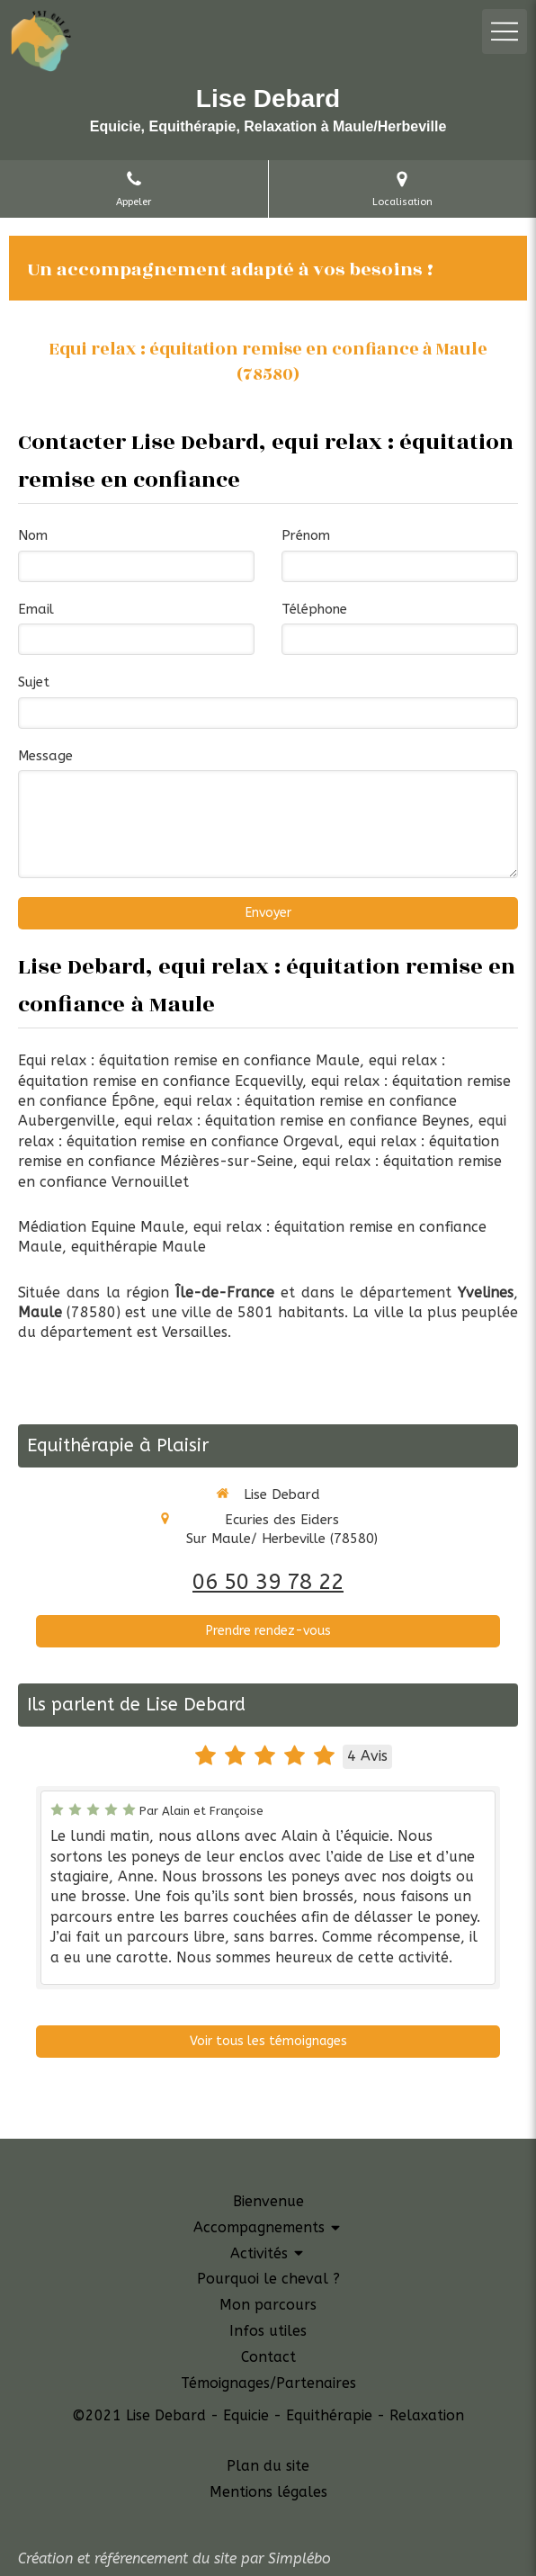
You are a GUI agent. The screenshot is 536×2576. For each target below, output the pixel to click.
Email (36, 609)
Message (45, 756)
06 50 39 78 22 (268, 1581)
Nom (33, 535)
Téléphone (314, 609)
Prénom (305, 535)
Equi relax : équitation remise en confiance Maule (189, 1060)
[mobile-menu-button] (504, 31)
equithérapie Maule (138, 1246)
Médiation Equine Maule (101, 1226)
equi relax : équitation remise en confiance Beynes (296, 1120)
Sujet (33, 682)
